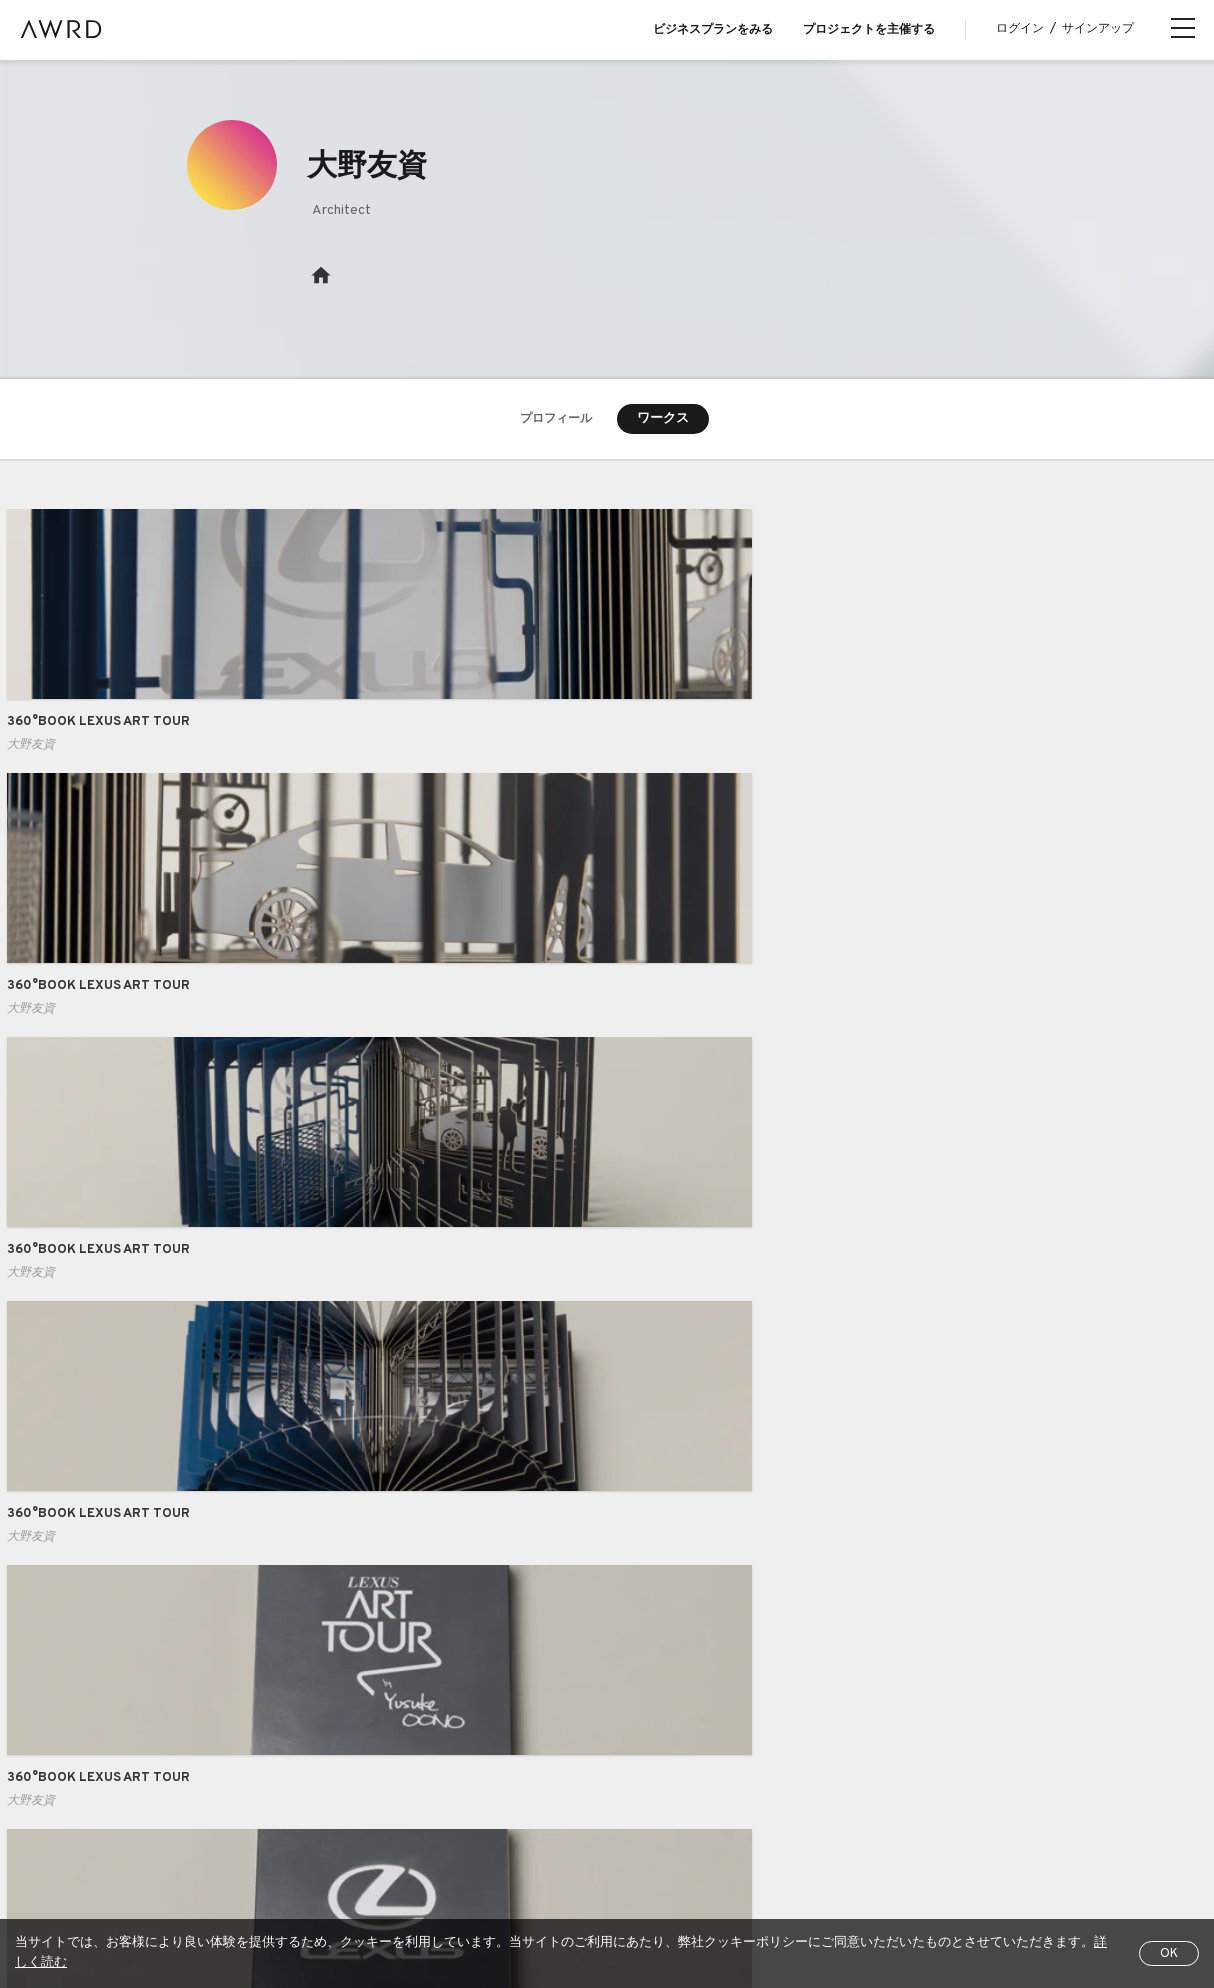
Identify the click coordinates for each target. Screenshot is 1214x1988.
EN (903, 1899)
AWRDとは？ (137, 1615)
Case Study (414, 1655)
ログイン (1020, 29)
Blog (113, 1655)
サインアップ (1098, 29)
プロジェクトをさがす (165, 1696)
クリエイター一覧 (152, 1736)
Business (407, 1615)
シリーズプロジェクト (165, 1777)
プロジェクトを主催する (869, 30)
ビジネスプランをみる (713, 30)
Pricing (399, 1696)
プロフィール (556, 420)
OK (1169, 1954)
